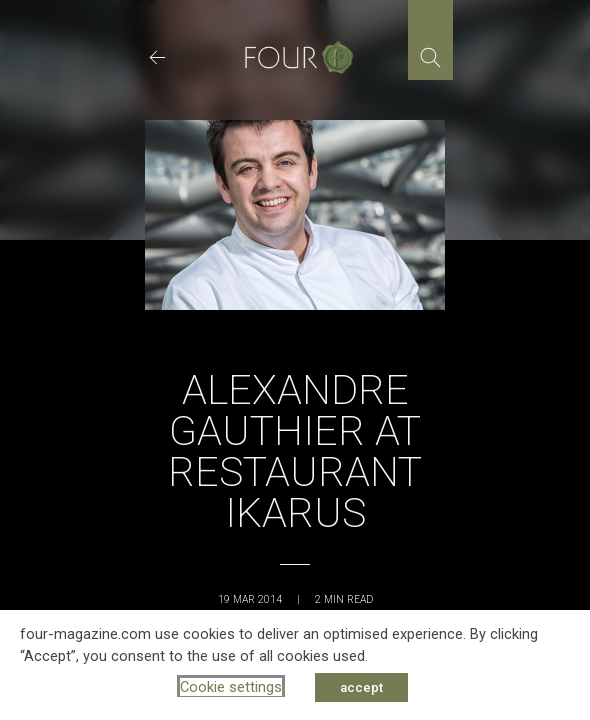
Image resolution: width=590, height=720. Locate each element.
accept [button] (361, 687)
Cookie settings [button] (231, 687)
